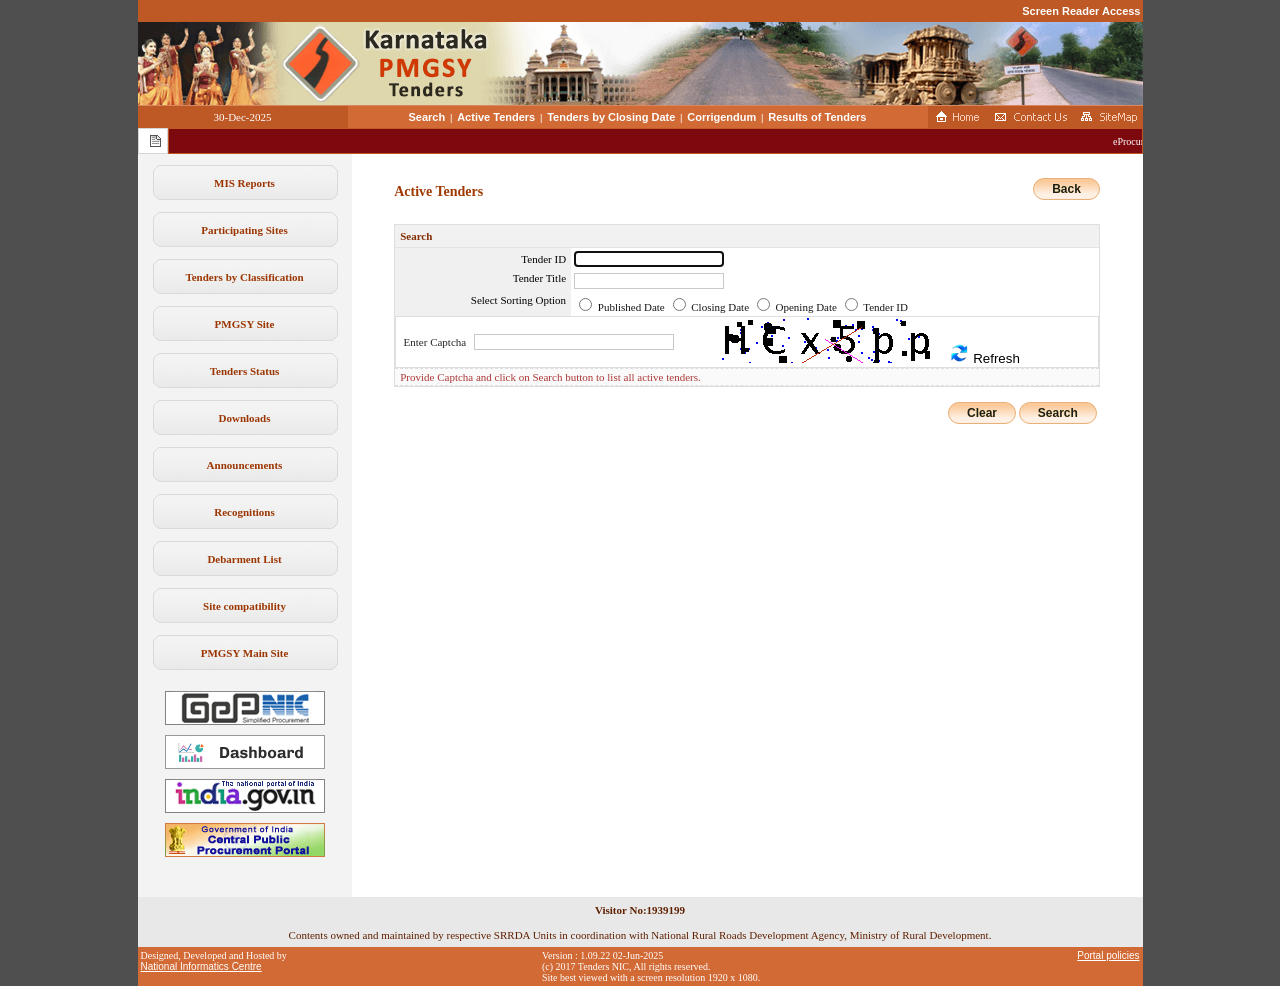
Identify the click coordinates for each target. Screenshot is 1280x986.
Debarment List (244, 559)
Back (1066, 189)
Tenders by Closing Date (611, 117)
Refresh (984, 354)
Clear (982, 413)
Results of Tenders (817, 117)
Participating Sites (244, 230)
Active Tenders (496, 117)
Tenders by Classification (244, 277)
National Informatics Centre (201, 966)
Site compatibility (244, 606)
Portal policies (1108, 955)
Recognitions (244, 512)
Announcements (245, 465)
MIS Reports (244, 183)
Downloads (245, 418)
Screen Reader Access (1081, 11)
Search (427, 117)
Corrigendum (721, 117)
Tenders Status (245, 371)
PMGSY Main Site (245, 653)
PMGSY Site (245, 324)
